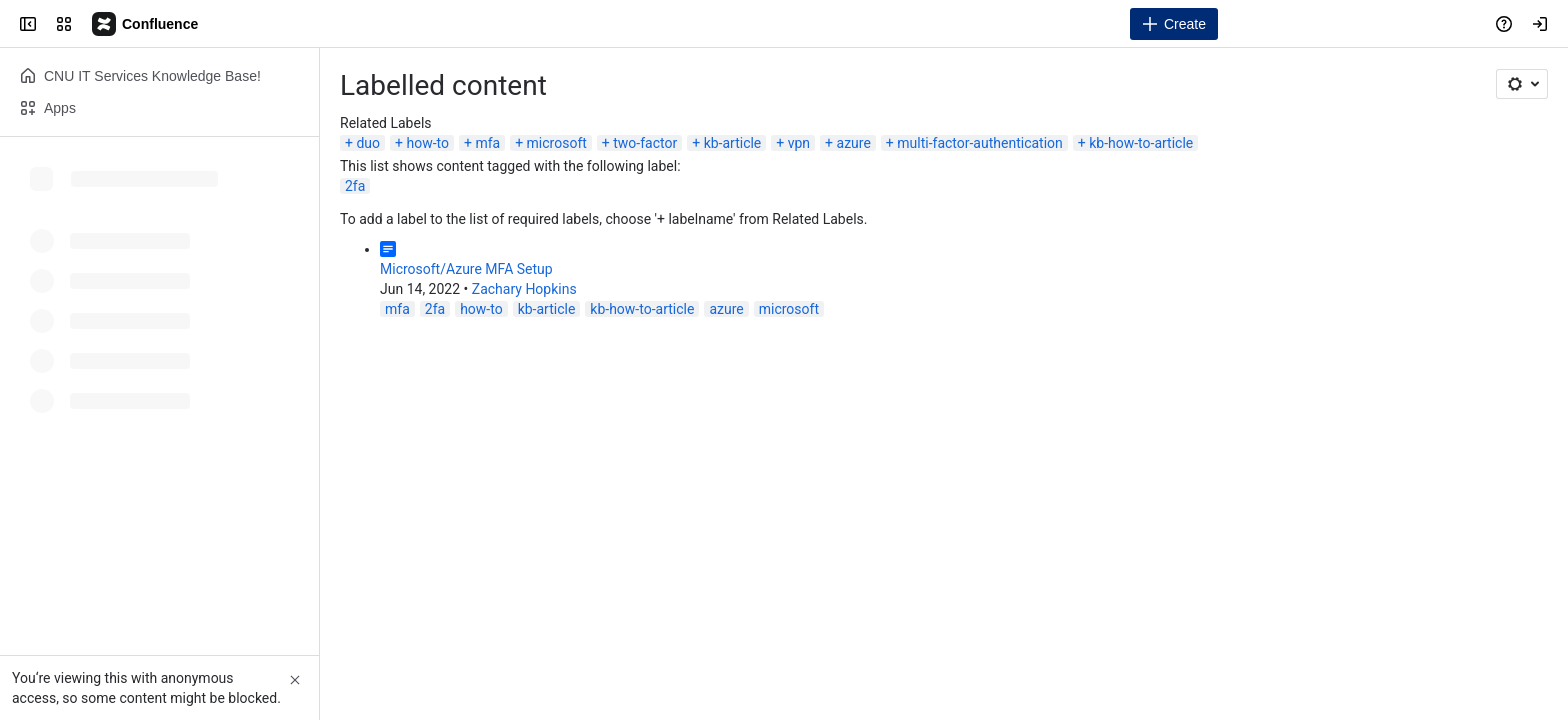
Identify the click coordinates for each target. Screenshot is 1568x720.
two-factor (645, 143)
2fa (355, 186)
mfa (487, 143)
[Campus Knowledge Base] (146, 24)
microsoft (557, 143)
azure (854, 143)
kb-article (733, 143)
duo (368, 143)
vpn (799, 143)
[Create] (1174, 24)
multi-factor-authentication (980, 143)
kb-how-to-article (1141, 143)
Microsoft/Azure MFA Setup (466, 269)
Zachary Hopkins (524, 289)
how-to (427, 143)
